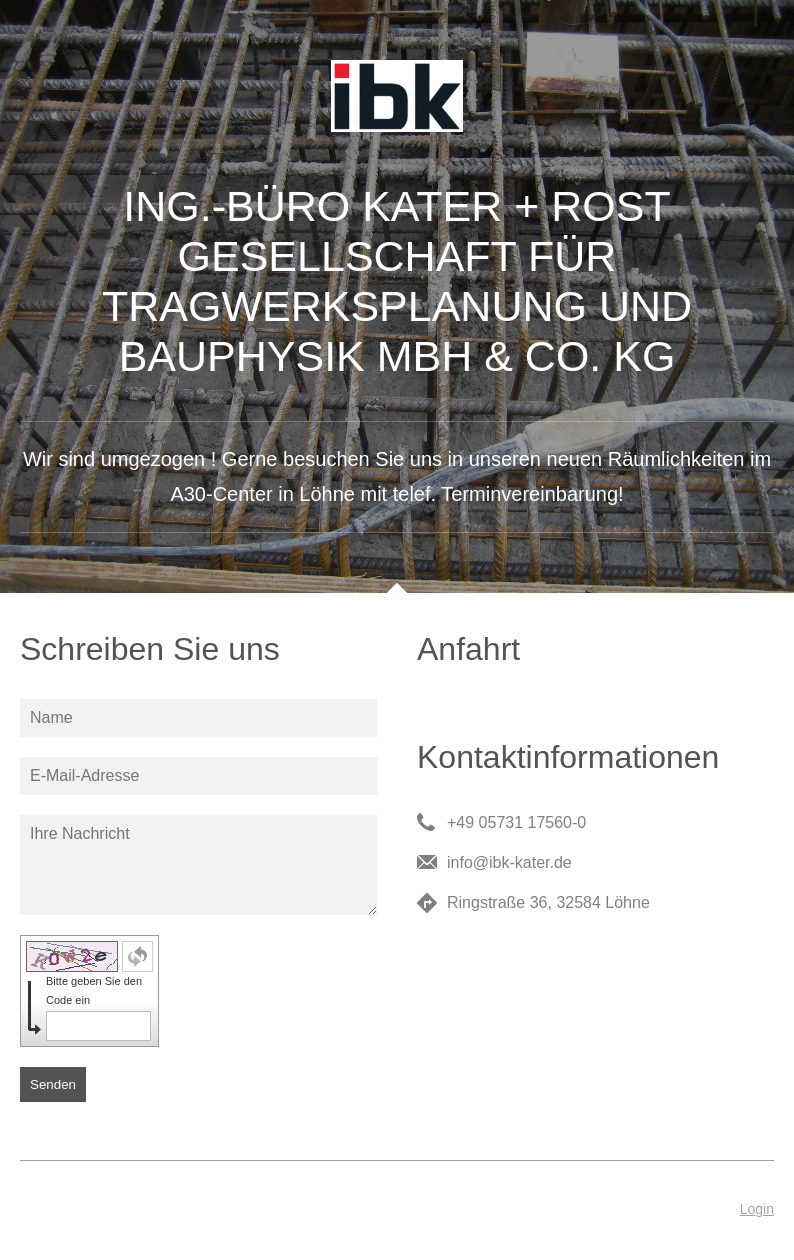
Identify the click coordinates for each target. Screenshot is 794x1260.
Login (757, 1209)
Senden (53, 1084)
